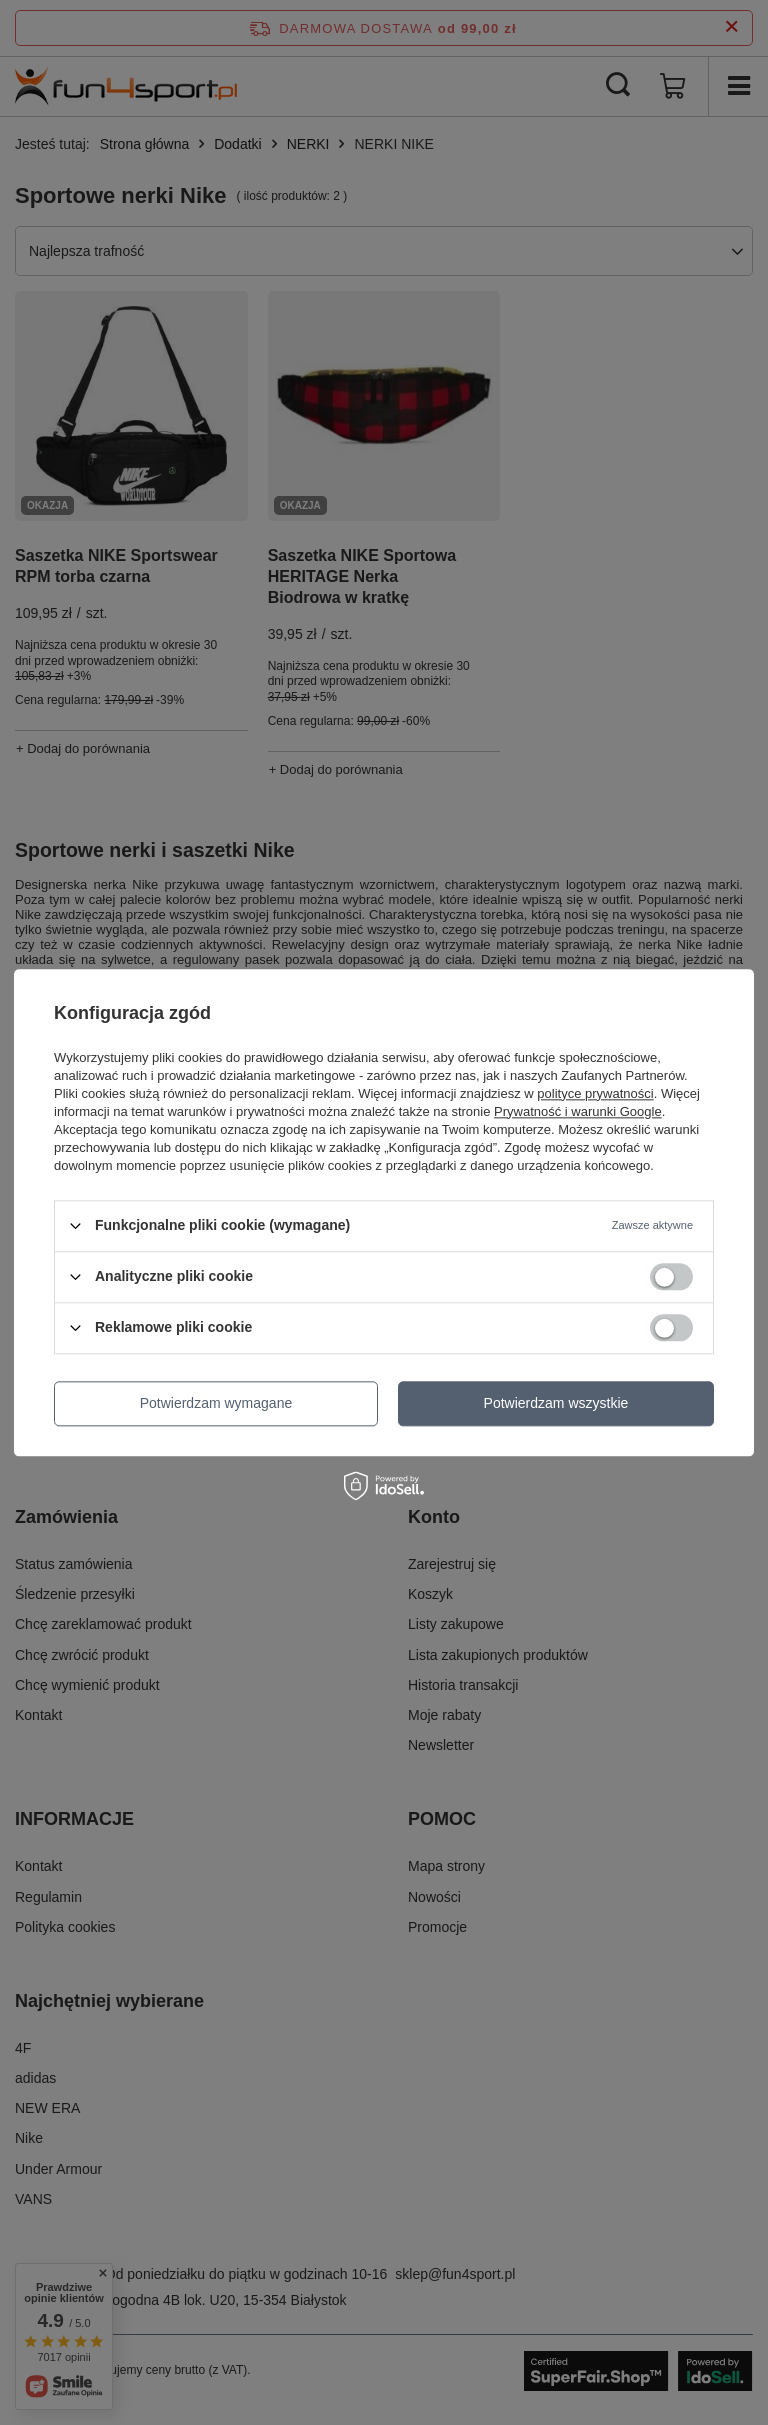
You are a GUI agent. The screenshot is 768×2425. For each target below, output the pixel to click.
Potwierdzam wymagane (216, 1403)
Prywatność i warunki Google (578, 1111)
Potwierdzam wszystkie (556, 1403)
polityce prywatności (595, 1093)
